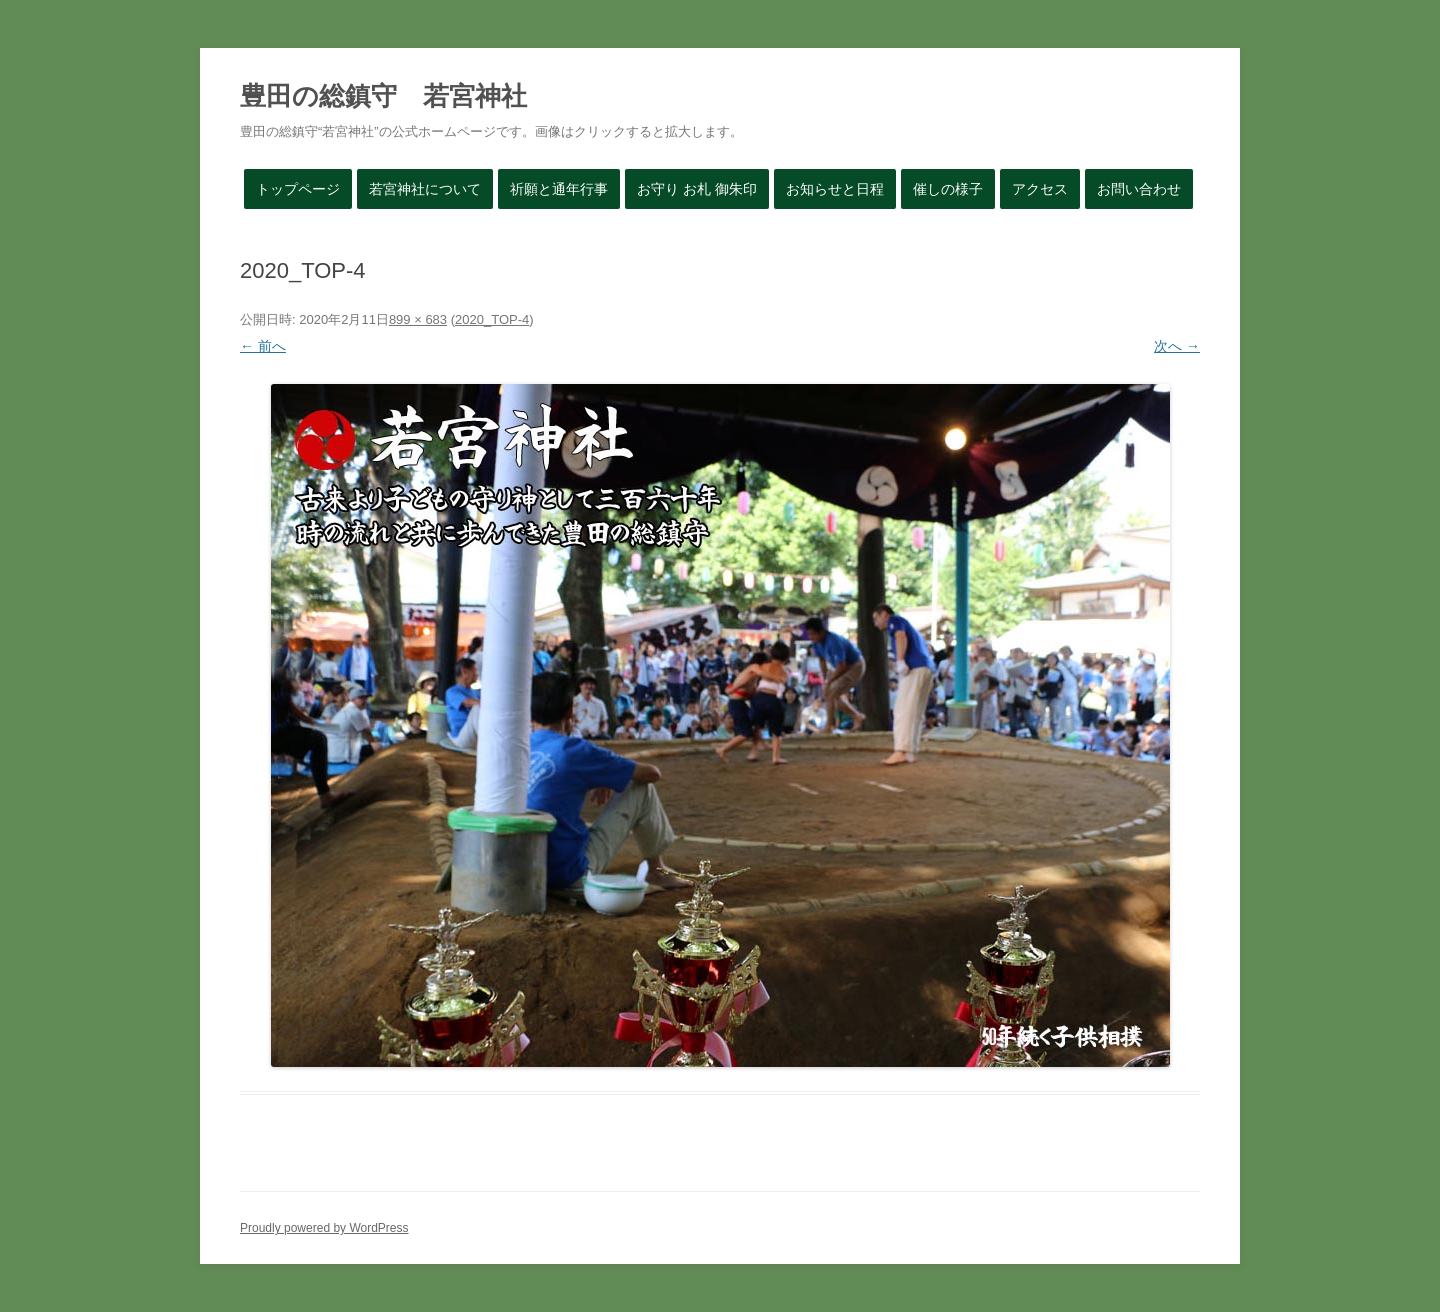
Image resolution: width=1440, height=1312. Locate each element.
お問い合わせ (1139, 189)
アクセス (1040, 189)
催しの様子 (948, 189)
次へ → (1177, 346)
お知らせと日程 (835, 189)
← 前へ (263, 346)
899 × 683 (418, 319)
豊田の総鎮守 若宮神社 (383, 96)
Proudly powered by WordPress (324, 1228)
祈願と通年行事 (559, 189)
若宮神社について (425, 189)
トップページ (298, 189)
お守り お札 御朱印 (697, 189)
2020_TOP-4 (492, 319)
